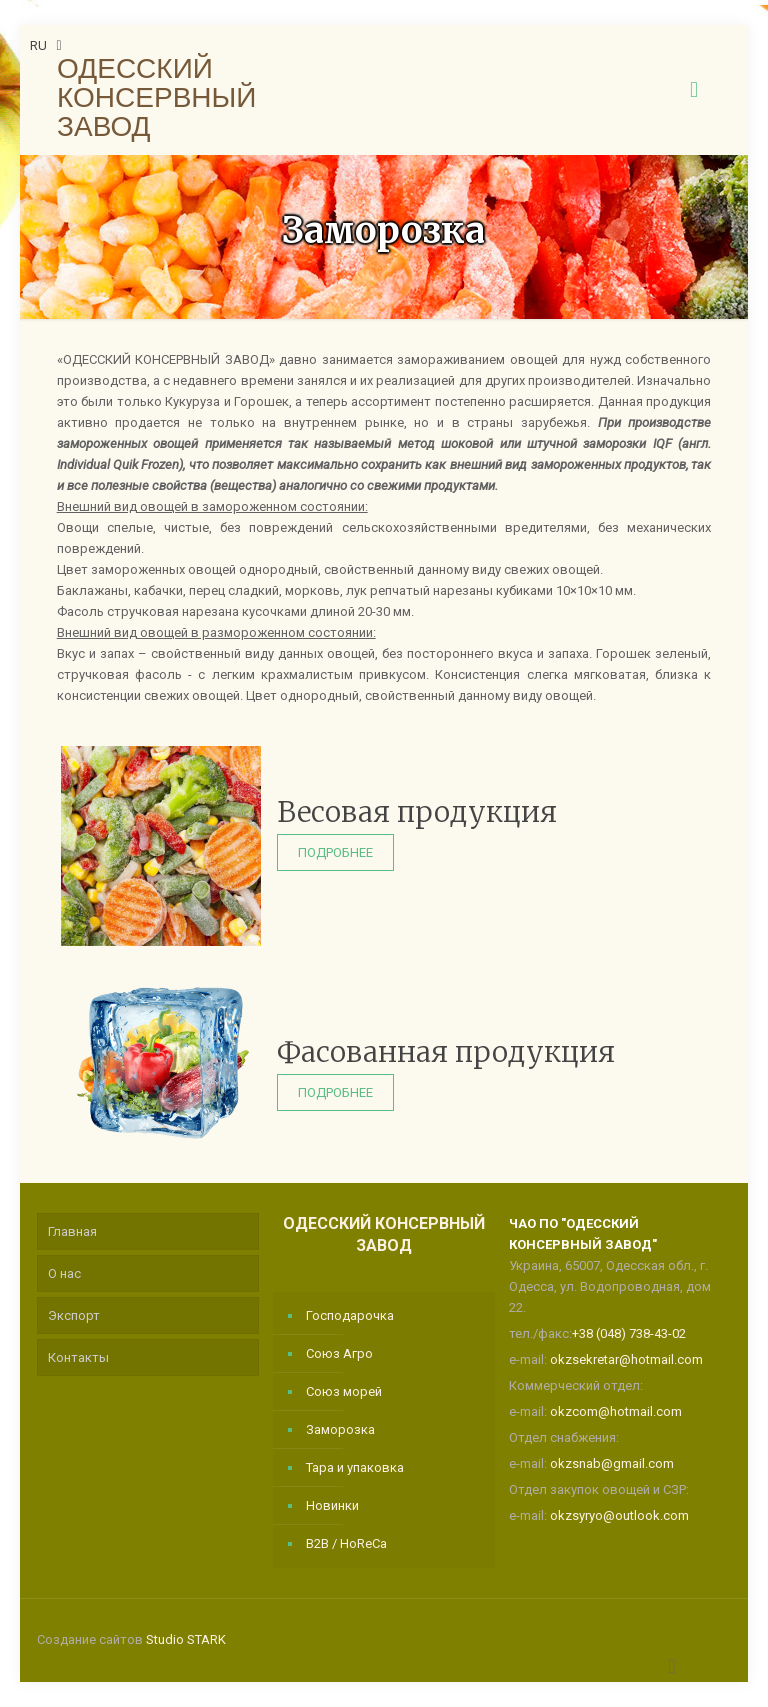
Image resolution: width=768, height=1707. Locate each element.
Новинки (332, 1505)
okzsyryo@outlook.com (619, 1515)
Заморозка (340, 1429)
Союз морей (344, 1391)
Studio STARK (186, 1639)
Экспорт (74, 1315)
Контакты (78, 1357)
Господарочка (350, 1315)
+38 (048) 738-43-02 (629, 1333)
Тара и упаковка (355, 1467)
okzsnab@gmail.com (612, 1463)
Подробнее (335, 852)
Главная (72, 1231)
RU (48, 45)
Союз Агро (339, 1353)
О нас (64, 1273)
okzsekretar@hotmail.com (626, 1359)
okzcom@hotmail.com (616, 1411)
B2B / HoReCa (346, 1543)
